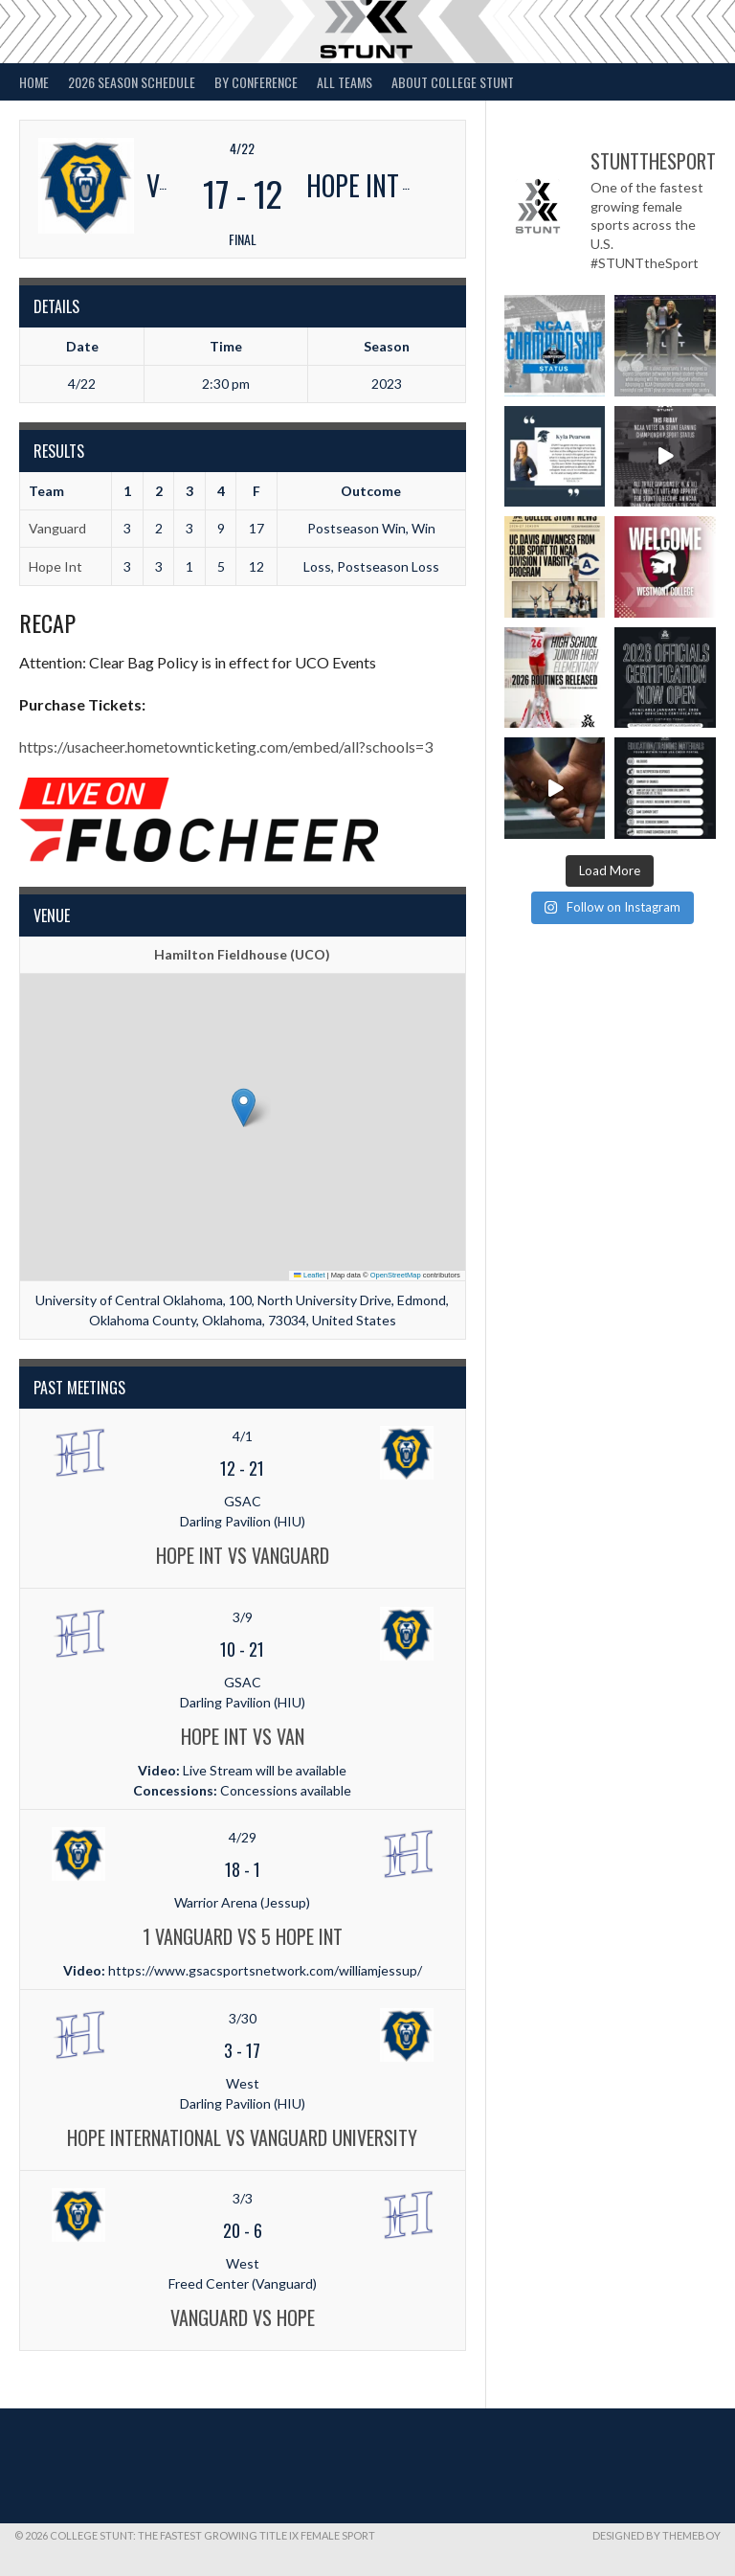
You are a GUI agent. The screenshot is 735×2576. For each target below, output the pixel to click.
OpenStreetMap (395, 1275)
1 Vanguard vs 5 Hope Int (243, 1936)
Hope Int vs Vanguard (242, 1555)
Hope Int (55, 566)
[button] (244, 1107)
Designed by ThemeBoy (656, 2535)
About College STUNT (452, 82)
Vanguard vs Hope (242, 2317)
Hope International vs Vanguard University (242, 2137)
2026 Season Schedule (131, 82)
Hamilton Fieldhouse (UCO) (242, 954)
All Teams (344, 82)
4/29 (242, 1837)
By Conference (256, 82)
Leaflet (309, 1275)
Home (34, 82)
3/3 (243, 2198)
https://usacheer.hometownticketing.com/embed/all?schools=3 (226, 746)
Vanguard (57, 528)
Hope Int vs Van (242, 1736)
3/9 (243, 1617)
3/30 (242, 2018)
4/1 (243, 1436)
